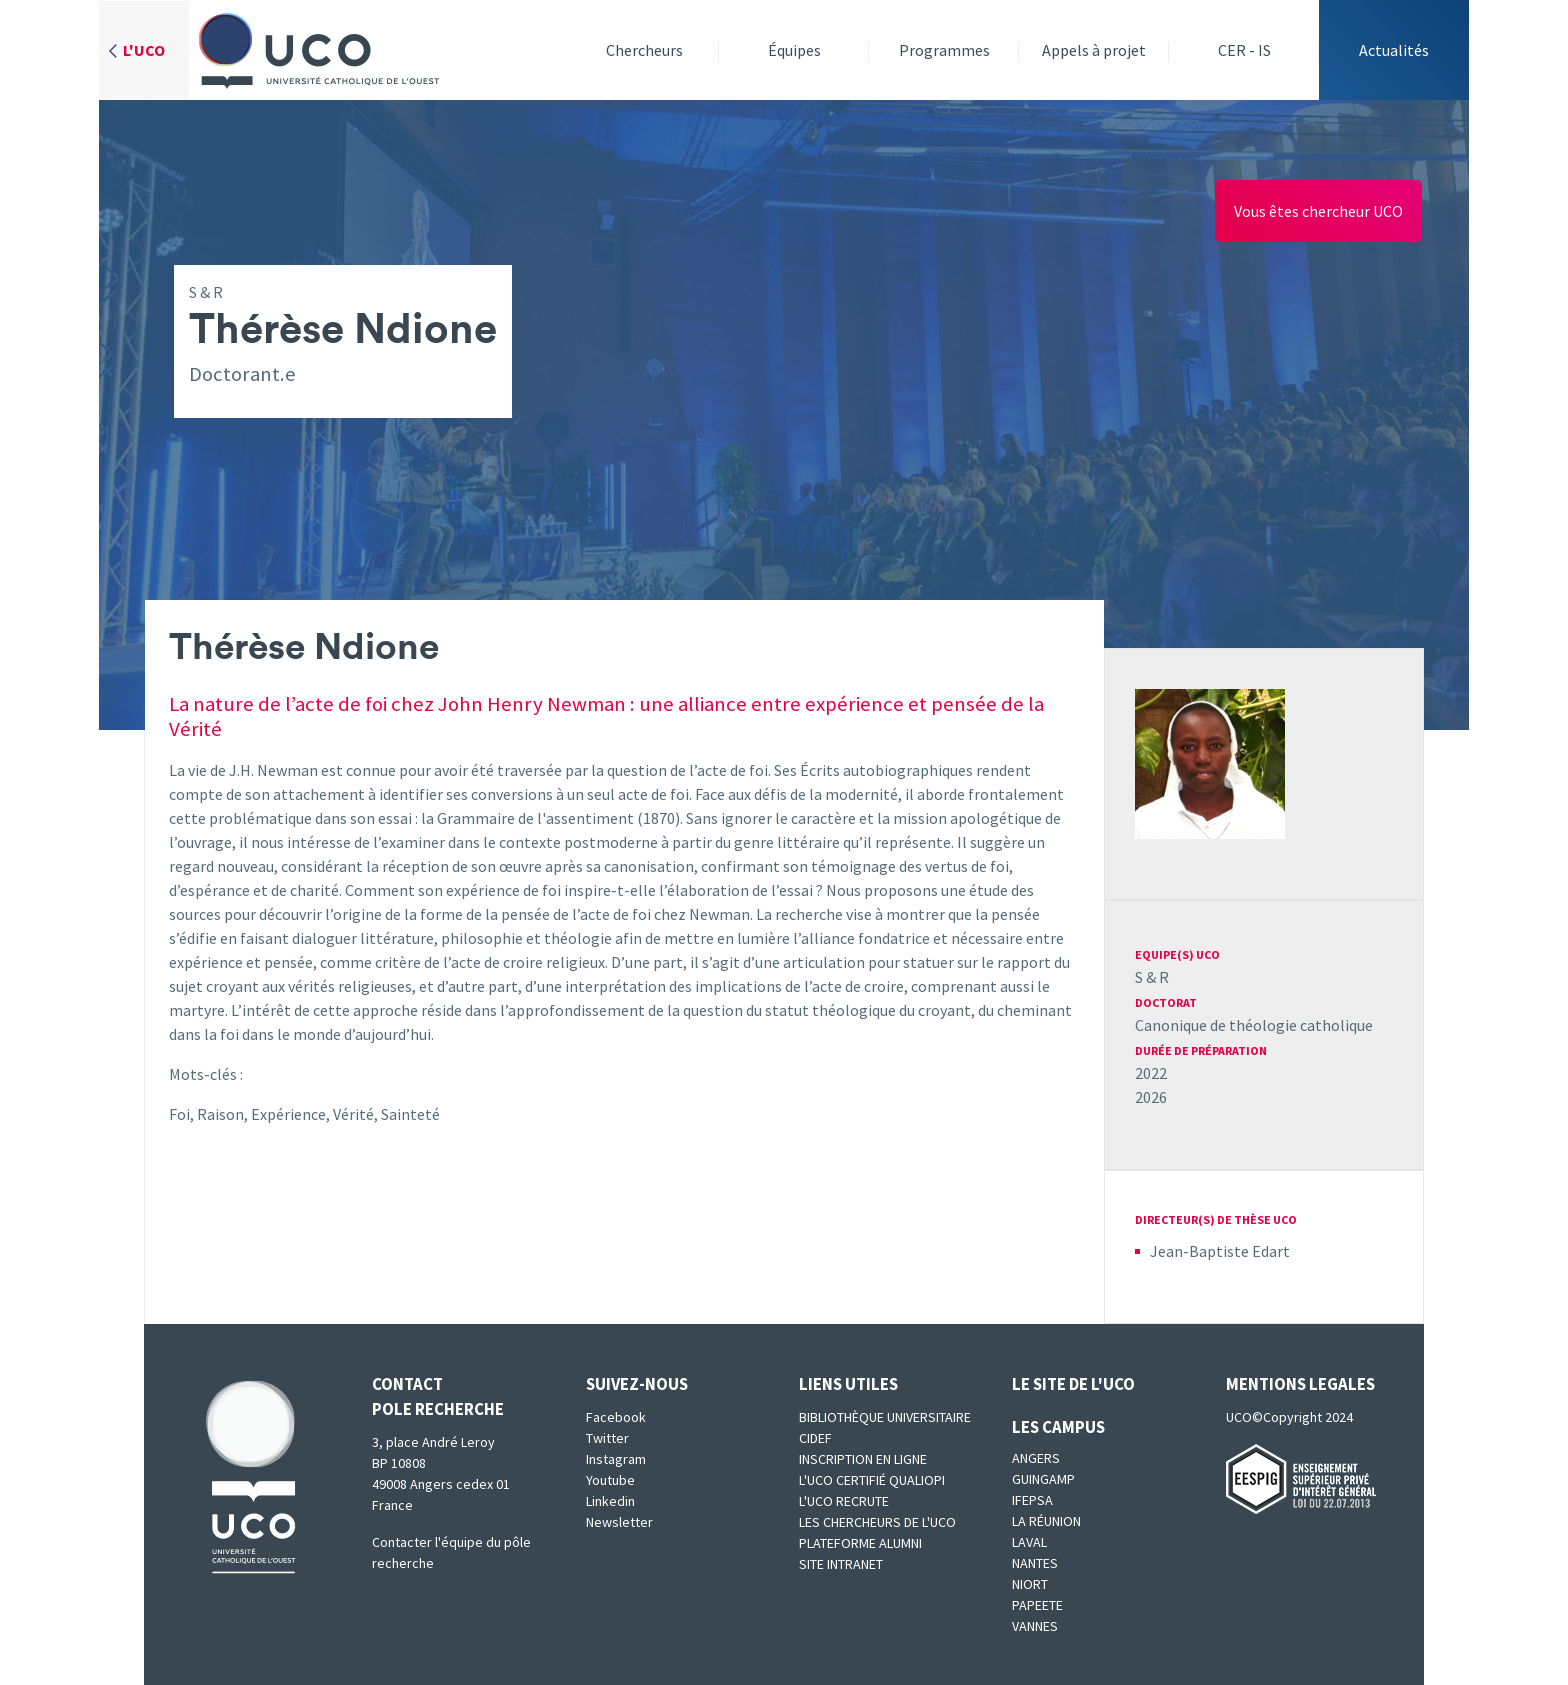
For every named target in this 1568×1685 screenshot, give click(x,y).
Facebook (616, 1417)
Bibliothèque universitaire (885, 1417)
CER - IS (1244, 50)
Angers (1036, 1458)
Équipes (794, 50)
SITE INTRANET (841, 1564)
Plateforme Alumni (860, 1543)
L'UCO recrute (844, 1501)
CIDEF (815, 1438)
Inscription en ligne (863, 1459)
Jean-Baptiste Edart (1220, 1251)
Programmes (944, 50)
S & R (1152, 977)
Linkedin (610, 1501)
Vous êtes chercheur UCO (1318, 211)
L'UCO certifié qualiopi (872, 1480)
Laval (1029, 1542)
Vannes (1035, 1626)
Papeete (1037, 1605)
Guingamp (1043, 1479)
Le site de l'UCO (1073, 1384)
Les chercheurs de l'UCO (877, 1522)
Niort (1030, 1584)
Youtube (610, 1480)
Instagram (616, 1459)
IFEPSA (1032, 1500)
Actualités (1394, 50)
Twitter (607, 1438)
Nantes (1035, 1563)
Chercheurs (644, 50)
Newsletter (619, 1522)
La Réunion (1046, 1521)
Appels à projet (1094, 50)
